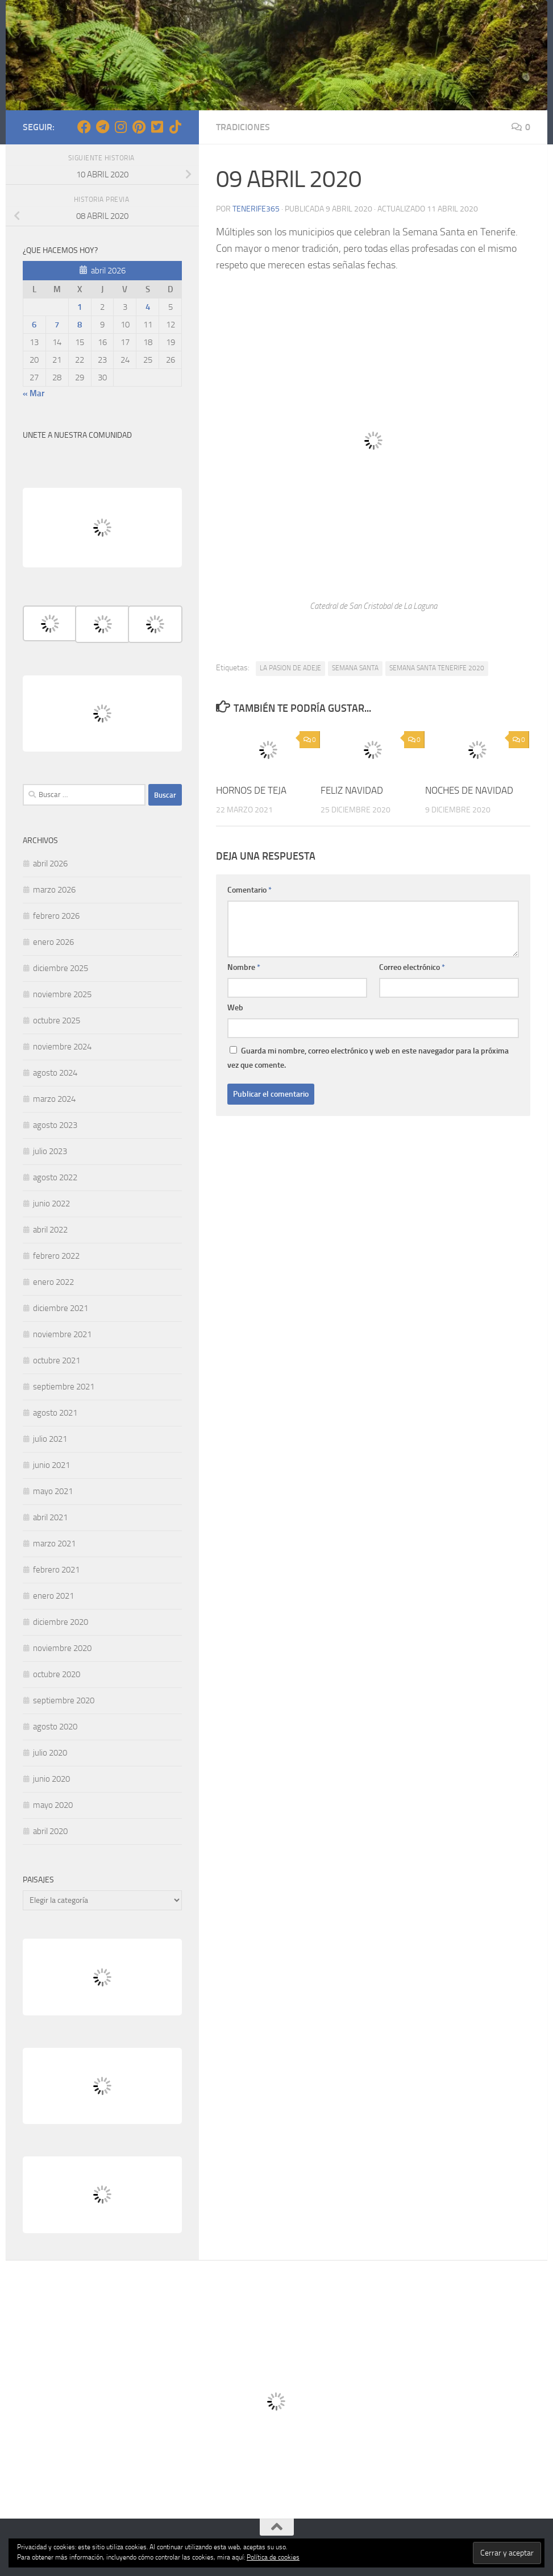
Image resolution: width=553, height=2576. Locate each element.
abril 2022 (50, 1230)
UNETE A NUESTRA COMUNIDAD (77, 435)
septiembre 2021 (63, 1387)
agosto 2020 (55, 1727)
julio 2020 (50, 1753)
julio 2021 (50, 1439)
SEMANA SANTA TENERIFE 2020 (436, 668)
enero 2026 (53, 942)
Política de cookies (273, 2557)
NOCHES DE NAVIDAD (469, 790)
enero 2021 (53, 1596)
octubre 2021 (56, 1360)
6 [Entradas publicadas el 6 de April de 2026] (34, 325)
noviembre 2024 (62, 1047)
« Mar (33, 393)
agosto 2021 (55, 1413)
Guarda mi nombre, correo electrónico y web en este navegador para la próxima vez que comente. (368, 1058)
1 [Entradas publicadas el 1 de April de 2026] (79, 307)
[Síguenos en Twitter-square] (157, 127)
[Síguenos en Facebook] (84, 127)
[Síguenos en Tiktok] (175, 127)
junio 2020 (51, 1779)
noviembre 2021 (62, 1334)
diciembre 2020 (60, 1622)
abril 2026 (50, 863)
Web (235, 1008)
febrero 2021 (56, 1570)
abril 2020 (50, 1831)
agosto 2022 (55, 1177)
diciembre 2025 (60, 968)
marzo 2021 (54, 1543)
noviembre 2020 (62, 1648)
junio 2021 (51, 1465)
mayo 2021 (53, 1491)
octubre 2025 (56, 1020)
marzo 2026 (54, 890)
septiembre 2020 (63, 1700)
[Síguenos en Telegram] (102, 127)
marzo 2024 (54, 1099)
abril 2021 (50, 1517)
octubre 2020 (56, 1674)
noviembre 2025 (62, 994)
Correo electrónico (412, 967)
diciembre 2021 (60, 1308)
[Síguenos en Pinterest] (138, 127)
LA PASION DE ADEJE (290, 668)
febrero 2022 (56, 1256)
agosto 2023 (55, 1125)
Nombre (243, 967)
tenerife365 (256, 209)
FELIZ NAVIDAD (352, 790)
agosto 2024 (55, 1073)
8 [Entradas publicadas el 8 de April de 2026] (79, 325)
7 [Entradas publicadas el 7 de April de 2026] (57, 325)
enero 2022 (53, 1282)
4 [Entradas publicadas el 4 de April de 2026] (147, 307)
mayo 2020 (53, 1805)
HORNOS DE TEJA (251, 790)
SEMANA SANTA (355, 668)
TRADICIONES (243, 127)
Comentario (249, 890)
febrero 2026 (56, 916)
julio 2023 (50, 1151)
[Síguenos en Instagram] (120, 127)
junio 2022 (51, 1203)
